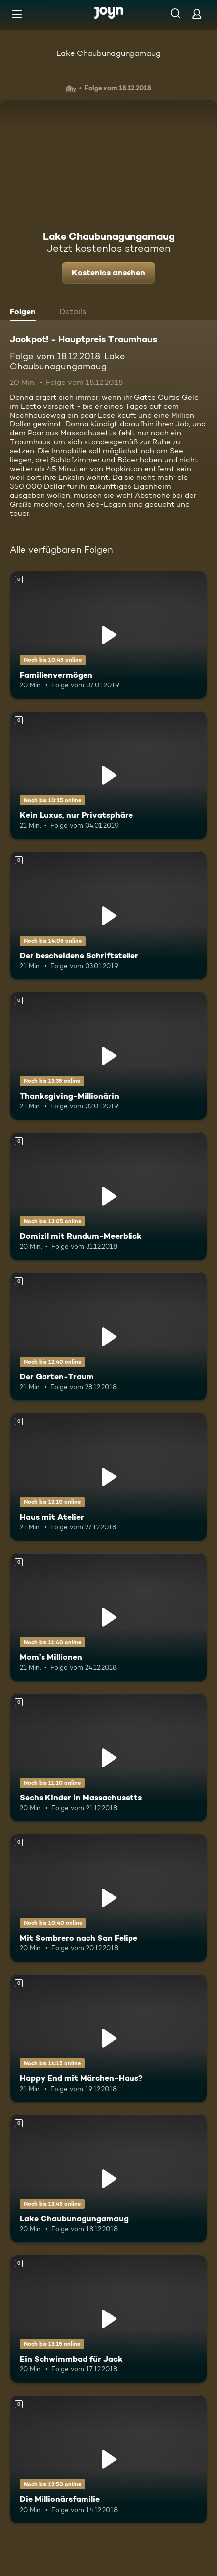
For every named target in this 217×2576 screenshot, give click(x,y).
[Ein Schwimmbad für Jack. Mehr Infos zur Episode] (108, 2319)
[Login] (197, 13)
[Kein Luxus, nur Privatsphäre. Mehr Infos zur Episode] (108, 775)
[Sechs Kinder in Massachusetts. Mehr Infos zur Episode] (108, 1757)
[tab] (25, 312)
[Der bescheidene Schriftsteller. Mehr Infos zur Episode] (108, 915)
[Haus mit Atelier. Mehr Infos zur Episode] (108, 1477)
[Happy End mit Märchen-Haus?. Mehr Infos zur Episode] (108, 2038)
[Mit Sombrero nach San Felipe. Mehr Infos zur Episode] (108, 1898)
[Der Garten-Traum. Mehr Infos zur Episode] (108, 1336)
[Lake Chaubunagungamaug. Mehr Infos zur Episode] (108, 2178)
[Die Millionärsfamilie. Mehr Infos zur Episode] (108, 2459)
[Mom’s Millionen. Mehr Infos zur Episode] (108, 1617)
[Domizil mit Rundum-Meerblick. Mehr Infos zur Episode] (108, 1196)
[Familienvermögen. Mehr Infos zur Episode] (108, 635)
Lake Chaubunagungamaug (108, 53)
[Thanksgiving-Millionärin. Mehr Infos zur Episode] (108, 1056)
